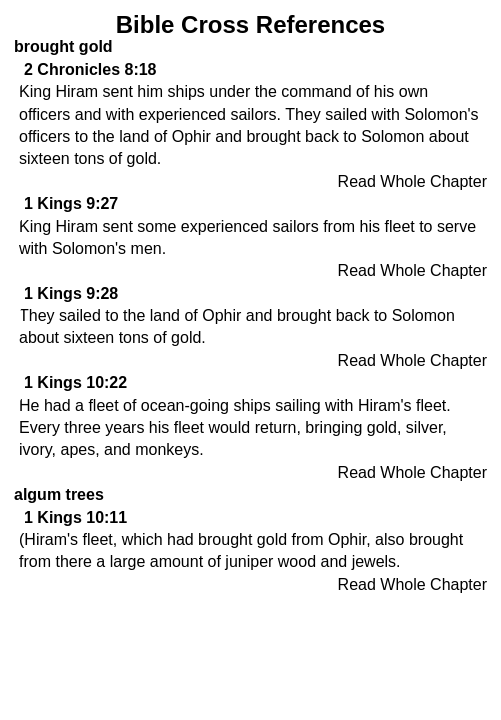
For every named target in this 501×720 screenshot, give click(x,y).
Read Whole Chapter (412, 181)
